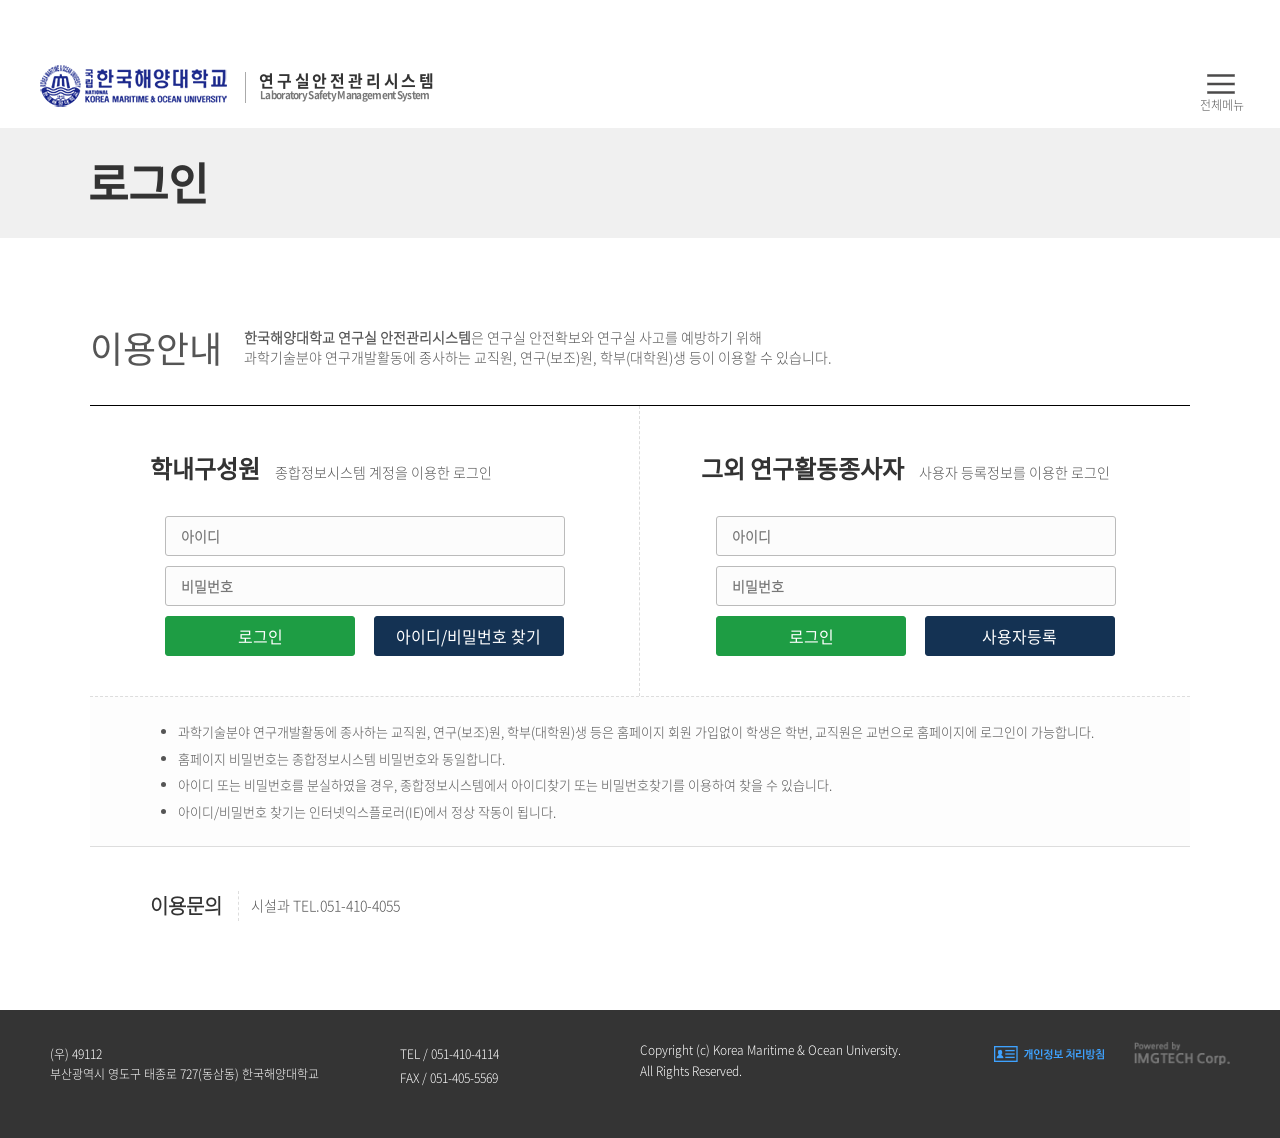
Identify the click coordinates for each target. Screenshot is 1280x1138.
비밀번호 (207, 586)
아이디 (200, 536)
